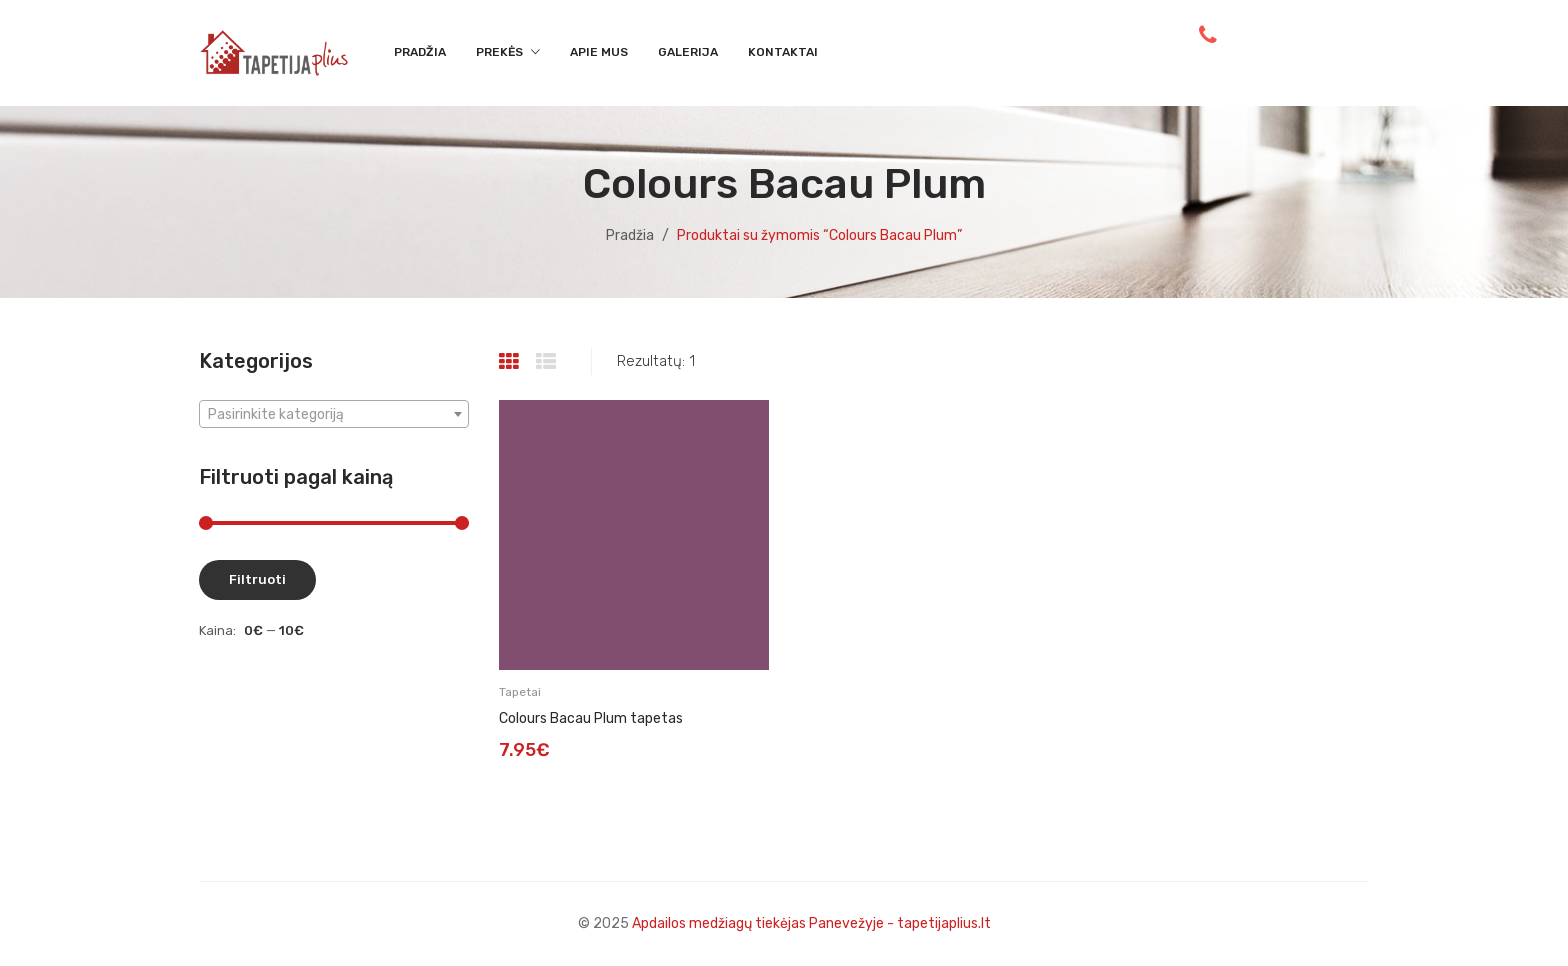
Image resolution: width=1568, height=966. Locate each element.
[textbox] (334, 415)
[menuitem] (420, 53)
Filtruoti (257, 579)
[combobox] (334, 414)
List (548, 362)
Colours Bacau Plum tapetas (591, 718)
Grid (511, 362)
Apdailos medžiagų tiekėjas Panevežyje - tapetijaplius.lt (811, 923)
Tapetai (520, 692)
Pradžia (630, 235)
